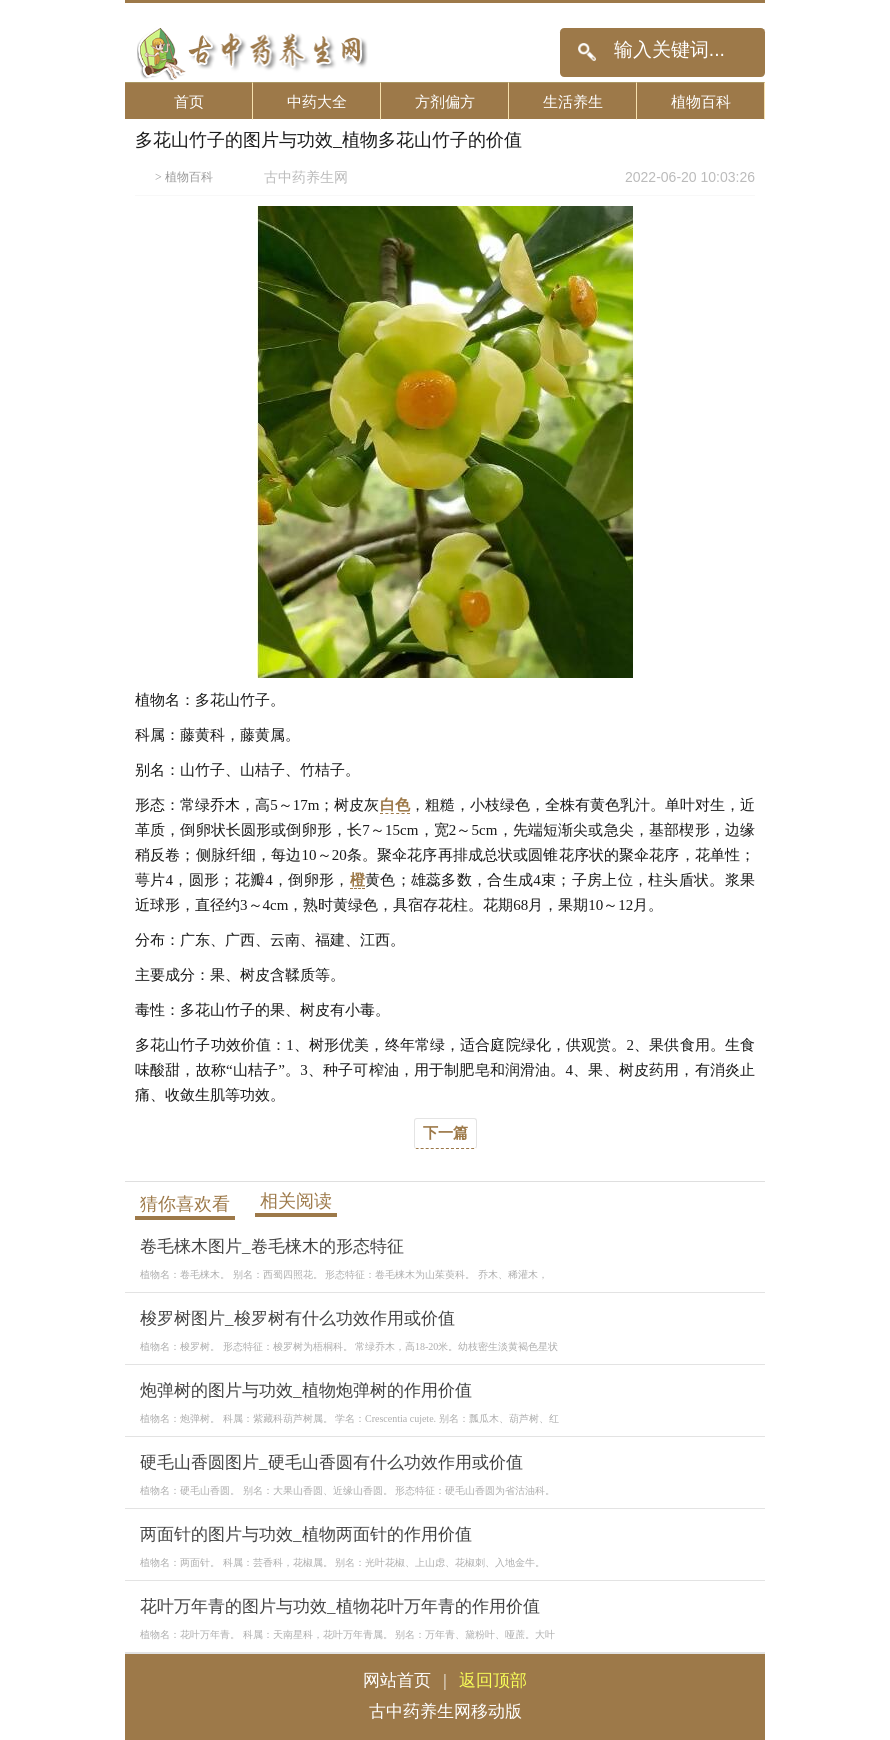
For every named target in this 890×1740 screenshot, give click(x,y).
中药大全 (317, 101)
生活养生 (573, 101)
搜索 (586, 52)
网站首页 (397, 1680)
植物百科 (701, 101)
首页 (189, 101)
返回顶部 (493, 1680)
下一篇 (445, 1133)
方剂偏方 (445, 101)
